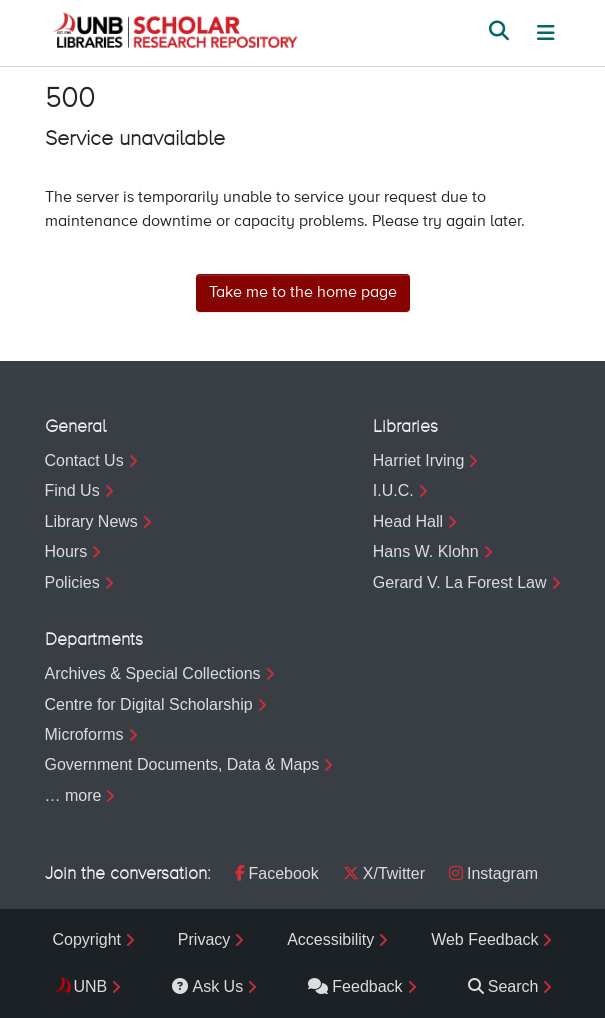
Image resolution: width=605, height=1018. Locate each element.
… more (73, 795)
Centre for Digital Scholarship (149, 704)
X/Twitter (384, 873)
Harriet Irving (419, 460)
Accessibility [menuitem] (330, 939)
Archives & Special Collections (153, 673)
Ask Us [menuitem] (207, 986)
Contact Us (84, 460)
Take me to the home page (303, 293)
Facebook (277, 873)
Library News (91, 521)
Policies (72, 582)
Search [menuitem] (503, 986)
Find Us (72, 490)
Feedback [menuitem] (355, 986)
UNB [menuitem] (91, 986)
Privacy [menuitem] (204, 939)
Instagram (493, 873)
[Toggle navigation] (546, 33)
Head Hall (408, 521)
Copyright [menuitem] (87, 939)
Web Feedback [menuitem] (484, 939)
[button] (175, 33)
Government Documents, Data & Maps (182, 764)
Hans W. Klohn (426, 551)
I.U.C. (393, 490)
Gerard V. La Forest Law (460, 582)
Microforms (84, 734)
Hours (66, 551)
